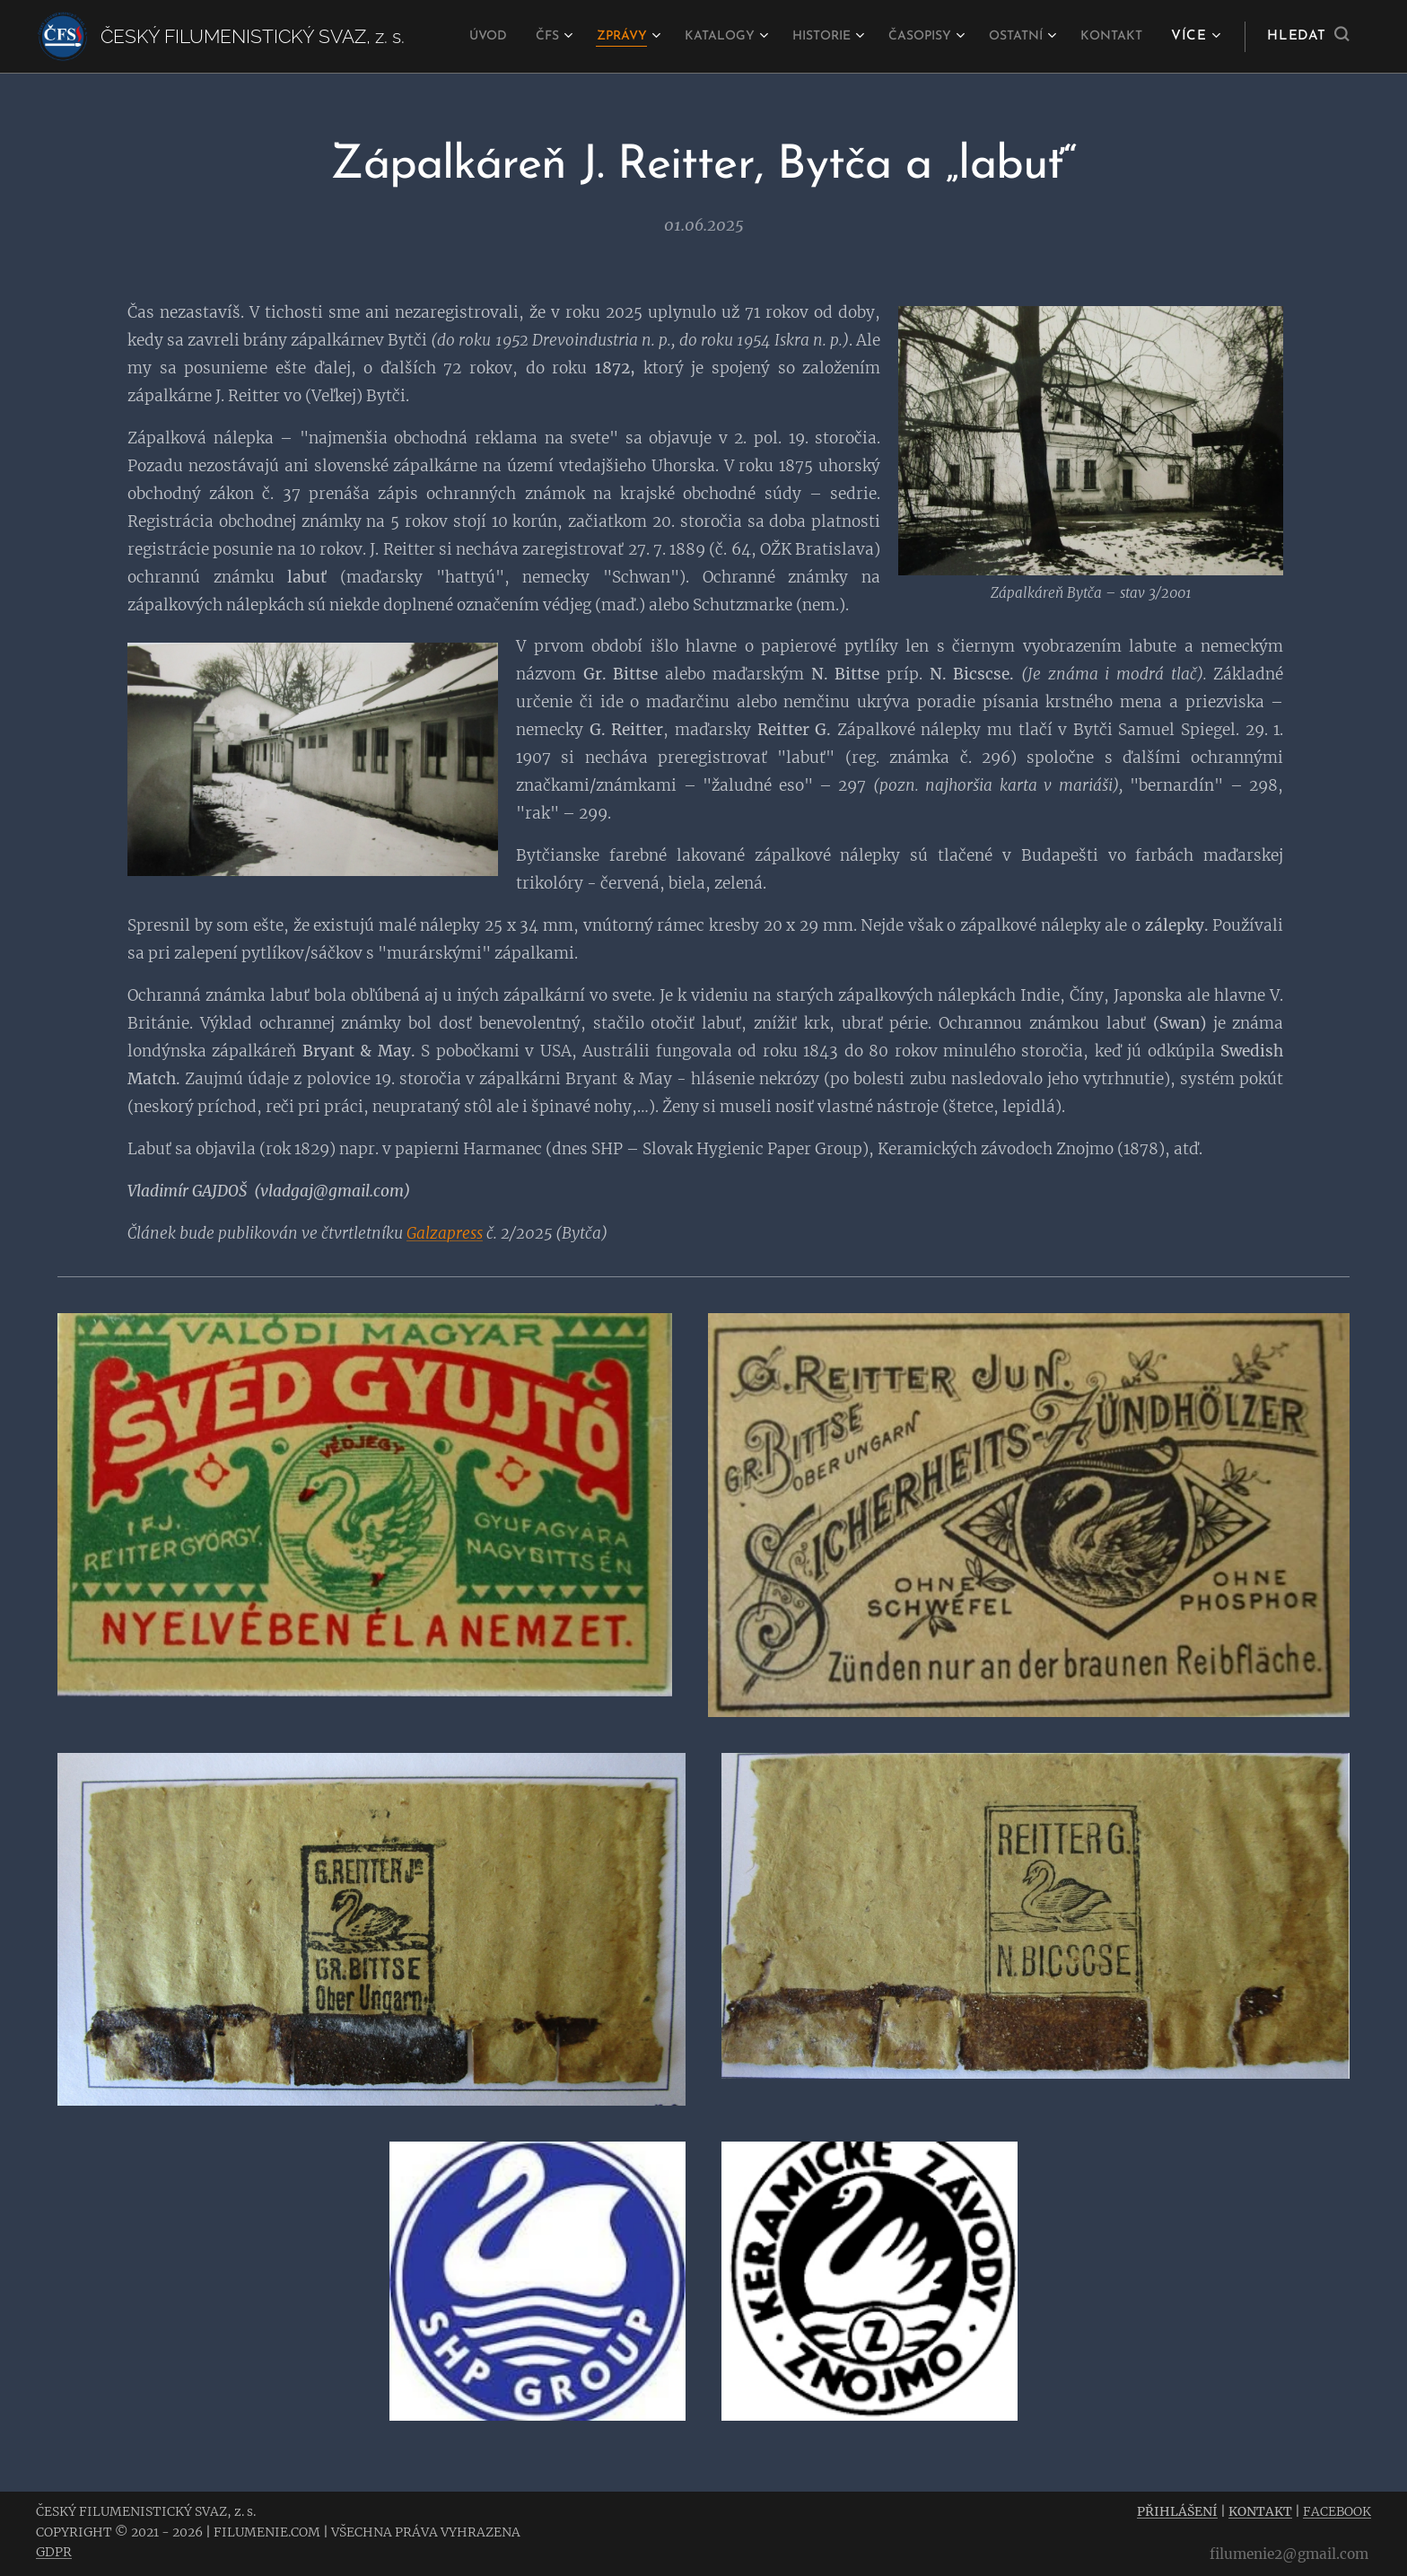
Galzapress (444, 1232)
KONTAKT (1260, 2511)
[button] (1308, 36)
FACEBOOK (1337, 2511)
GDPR (54, 2552)
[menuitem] (524, 36)
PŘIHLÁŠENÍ (1177, 2511)
